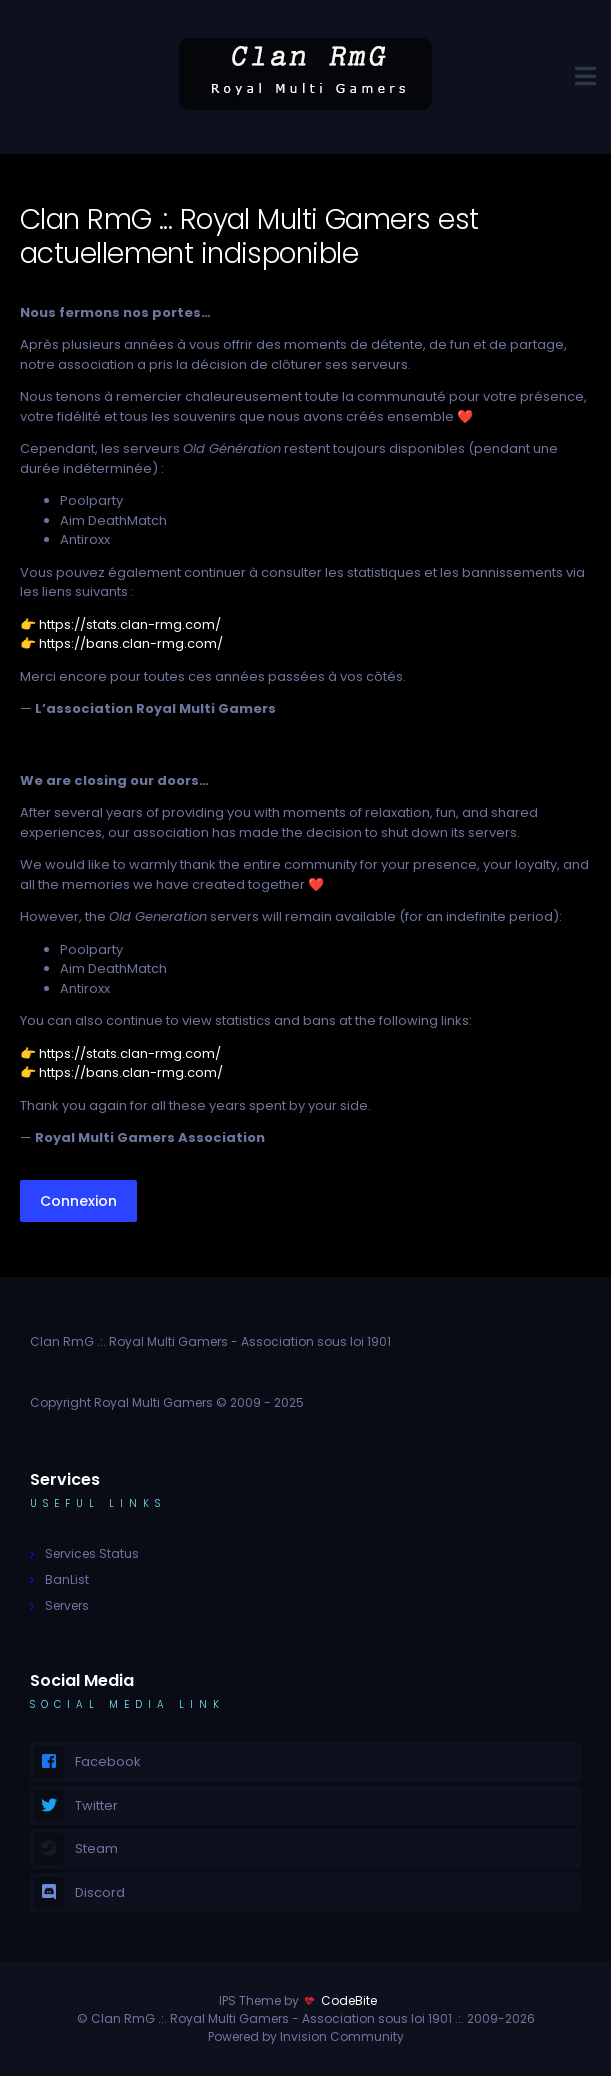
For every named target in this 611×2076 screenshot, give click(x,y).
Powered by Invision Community (306, 2036)
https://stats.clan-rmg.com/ (130, 624)
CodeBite (349, 2000)
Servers (67, 1605)
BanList (67, 1579)
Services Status (92, 1553)
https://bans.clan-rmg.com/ (131, 643)
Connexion (78, 1201)
